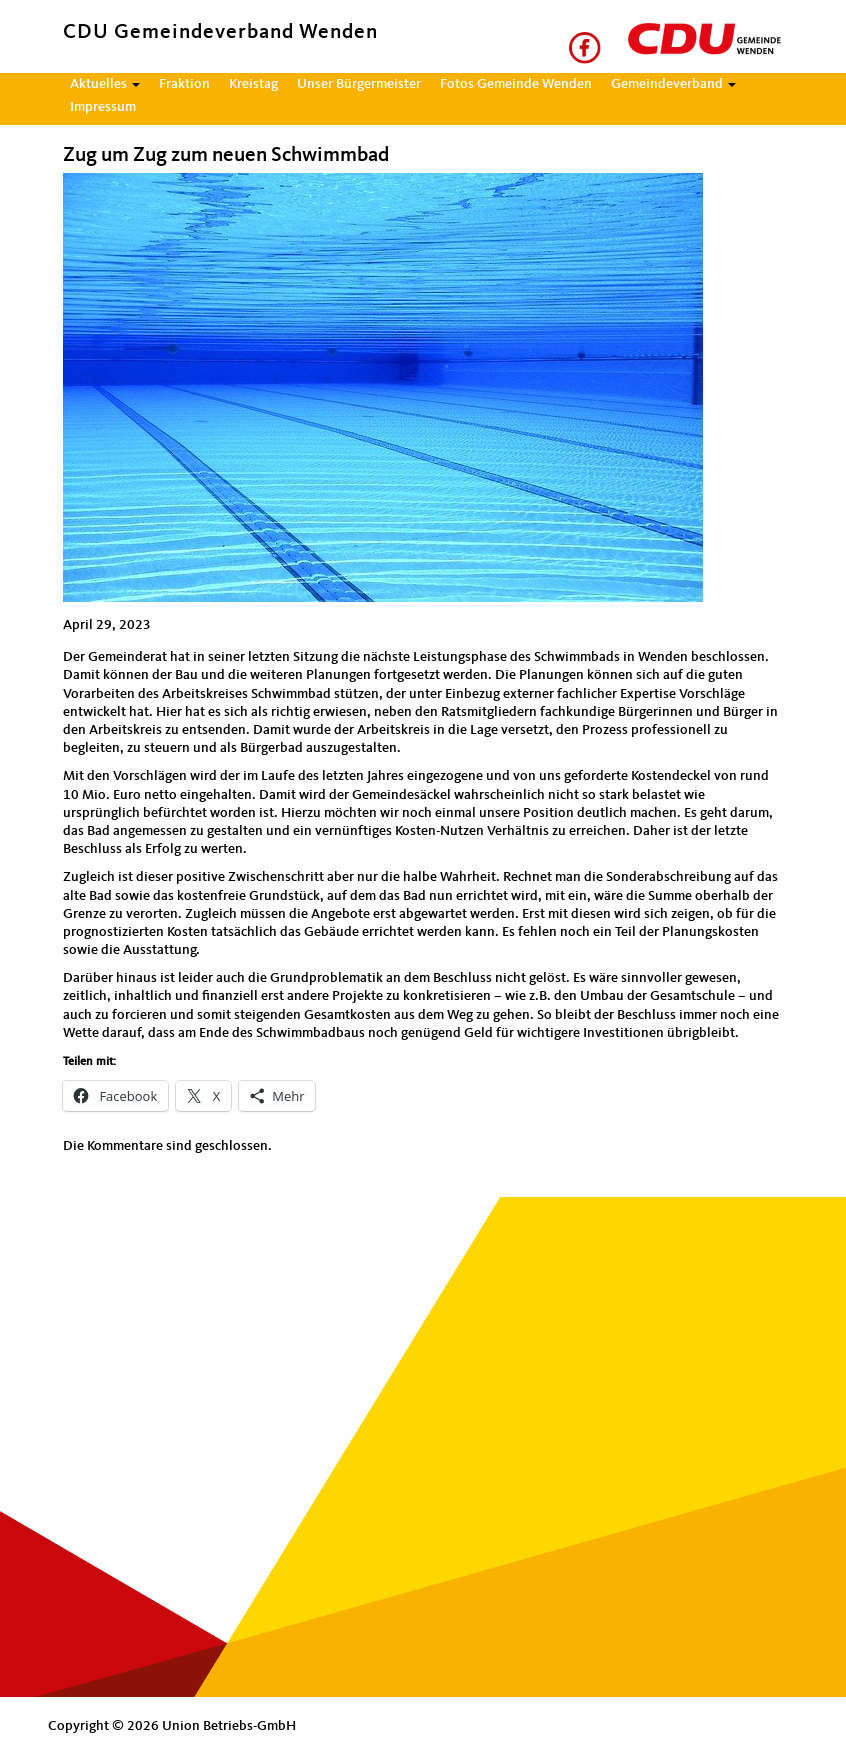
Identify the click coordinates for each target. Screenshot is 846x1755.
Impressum (103, 107)
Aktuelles (105, 84)
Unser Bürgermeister (359, 84)
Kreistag (253, 84)
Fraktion (184, 84)
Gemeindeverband (673, 84)
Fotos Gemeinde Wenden (516, 84)
